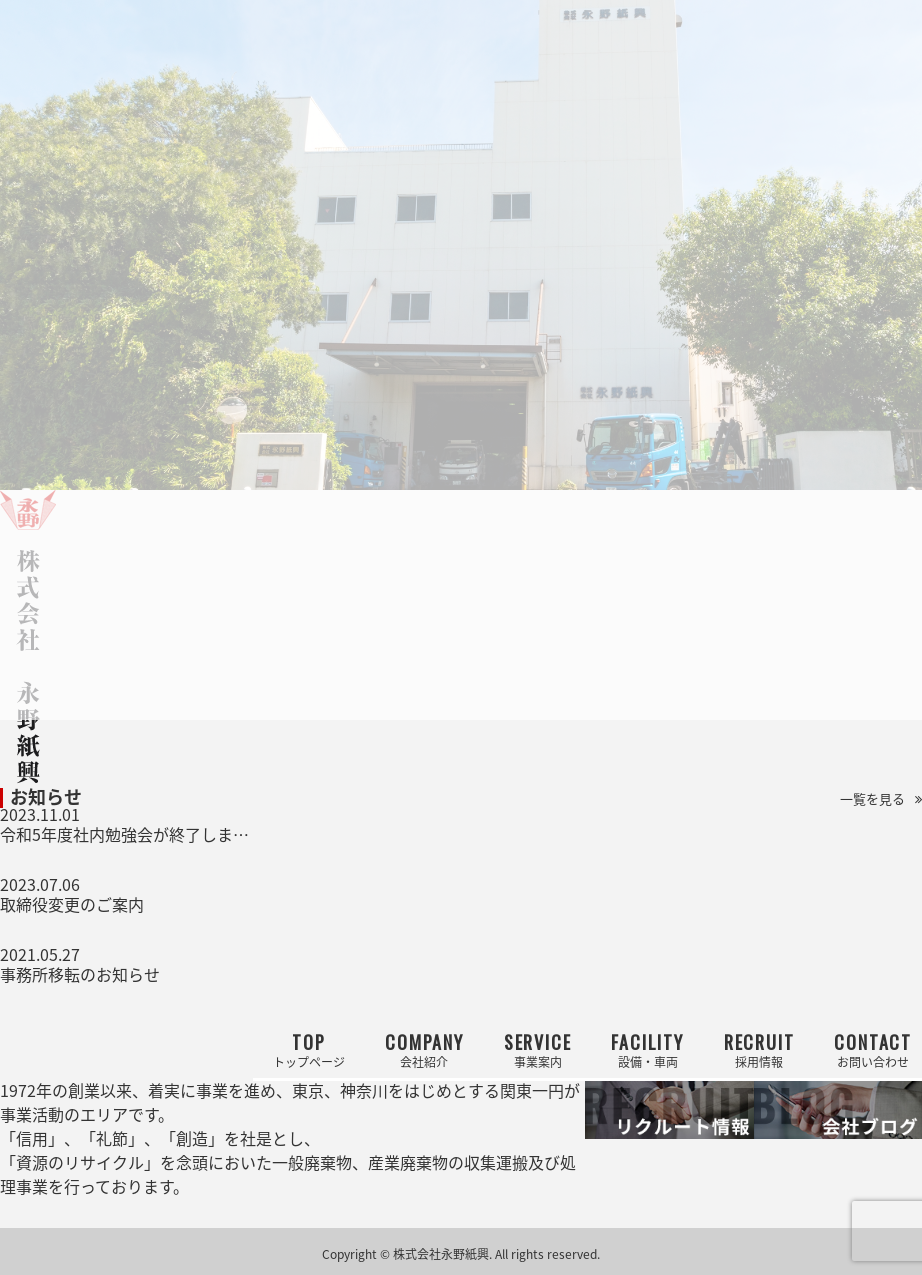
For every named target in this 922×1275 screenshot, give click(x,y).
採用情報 (759, 1050)
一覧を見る (872, 799)
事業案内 (538, 1050)
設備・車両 (647, 1050)
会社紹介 (424, 1050)
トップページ (309, 1050)
